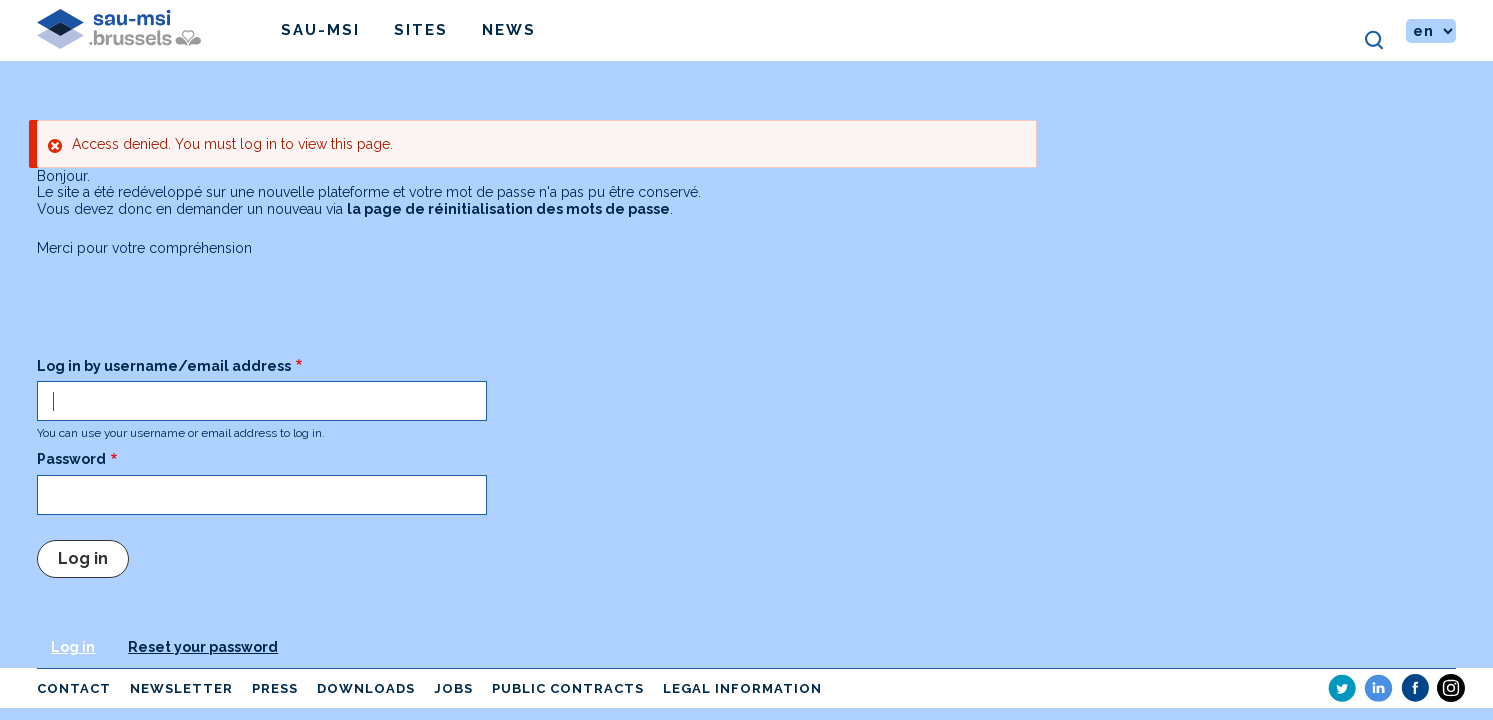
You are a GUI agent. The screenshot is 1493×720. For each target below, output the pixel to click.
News (509, 30)
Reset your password (203, 647)
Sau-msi (320, 30)
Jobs (453, 688)
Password (71, 459)
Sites (421, 30)
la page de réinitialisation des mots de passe (508, 209)
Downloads (366, 688)
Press (275, 688)
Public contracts (568, 688)
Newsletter (181, 688)
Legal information (742, 688)
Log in (73, 647)
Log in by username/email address (164, 366)
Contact (74, 688)
